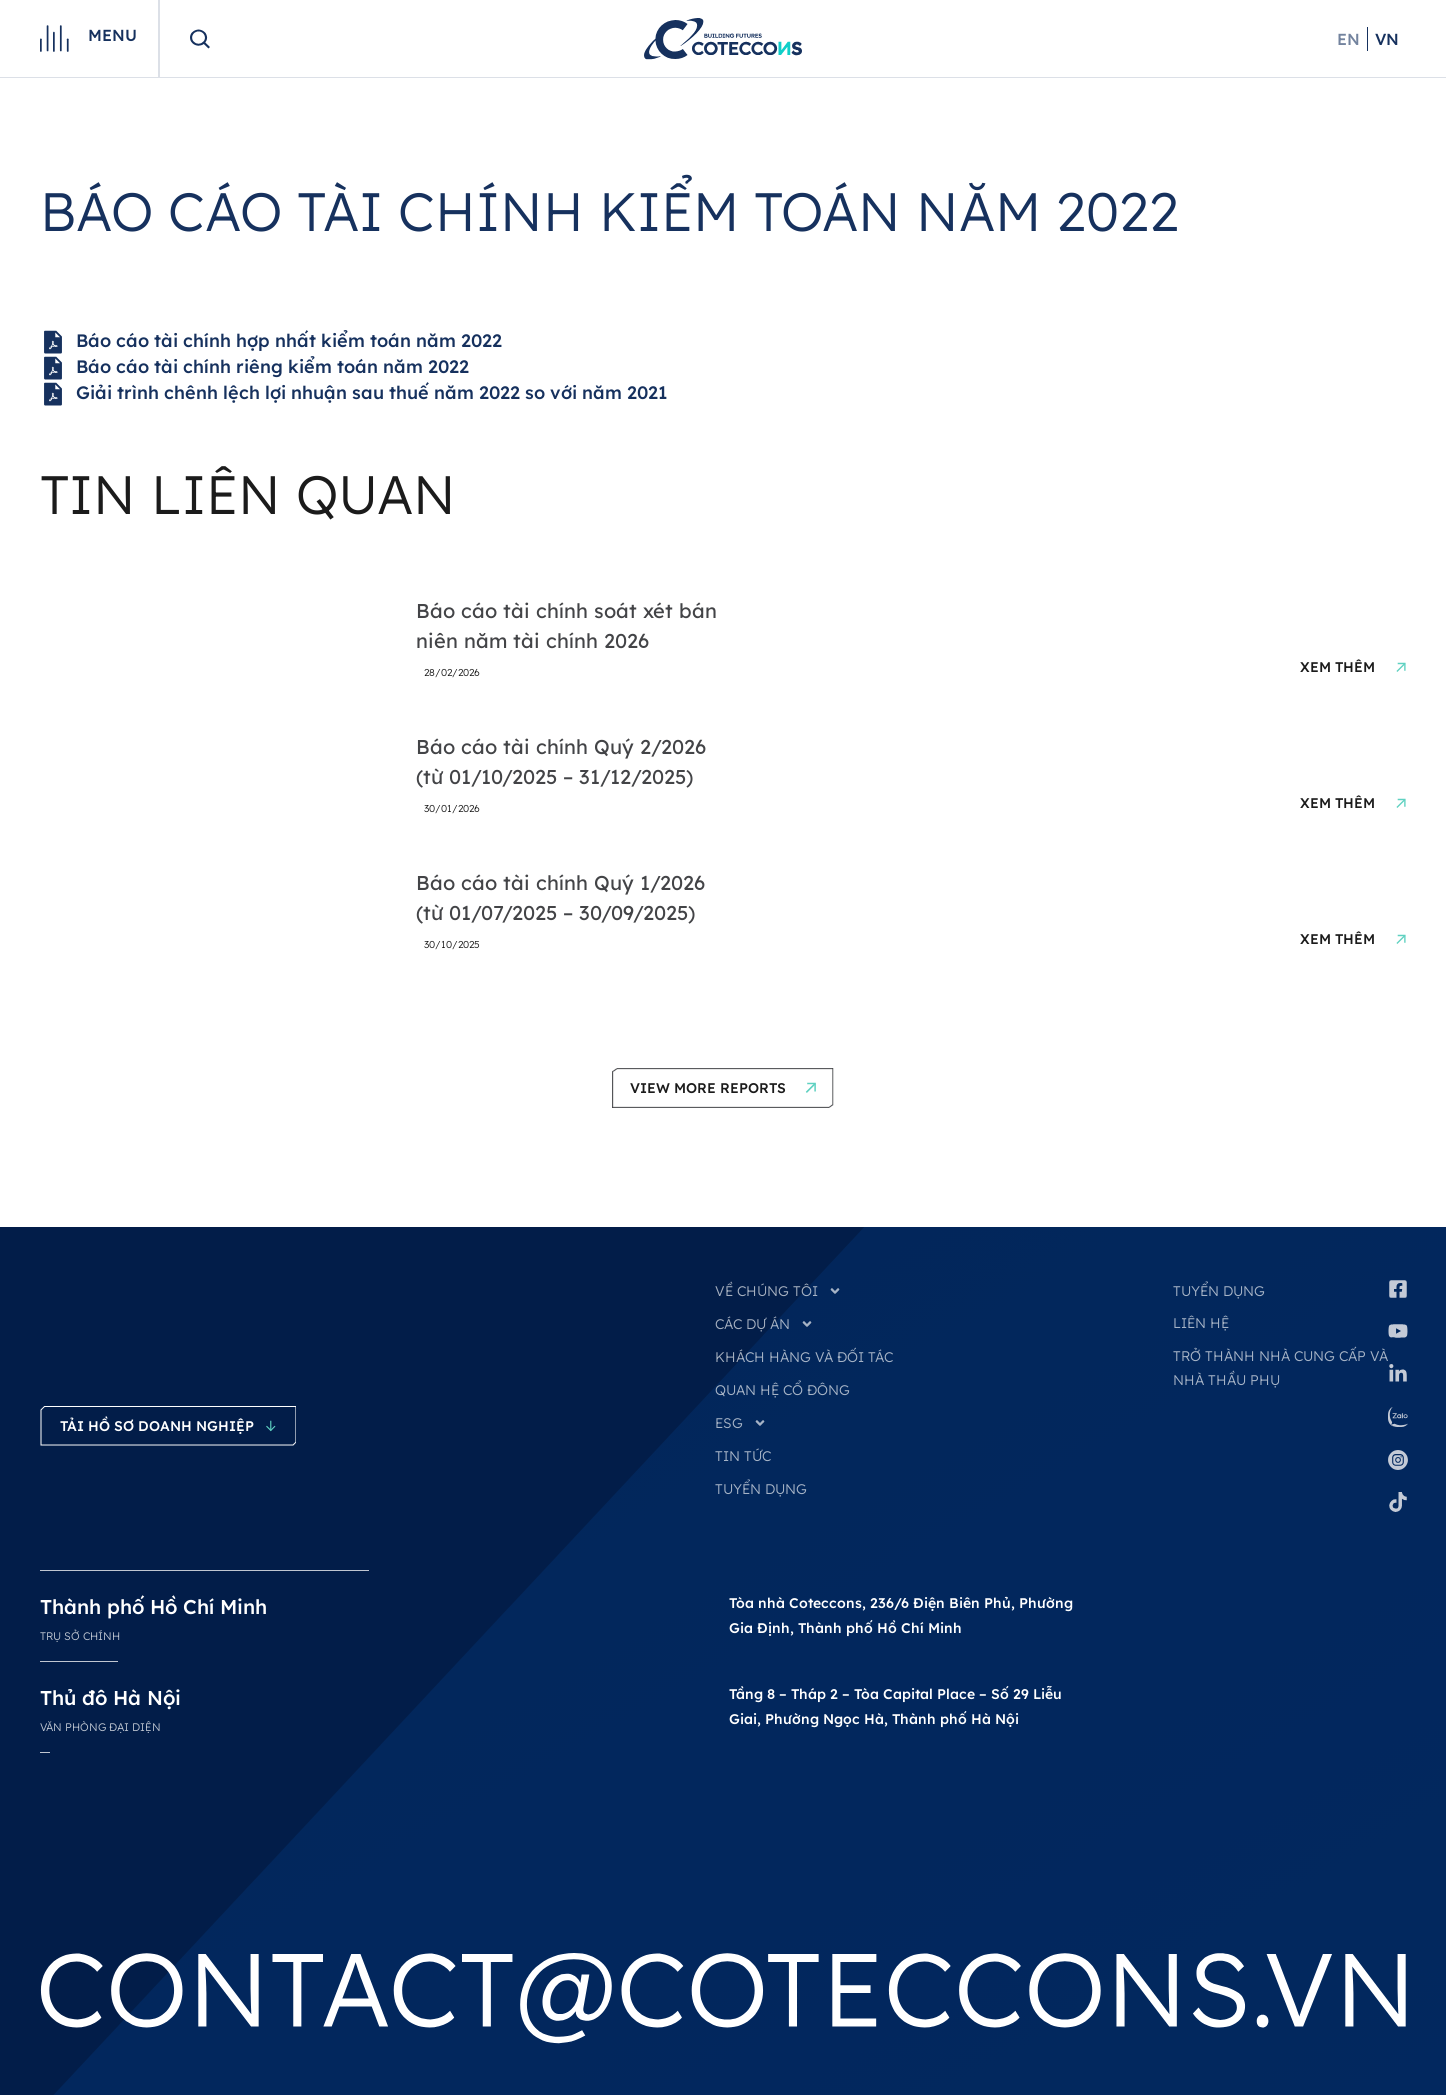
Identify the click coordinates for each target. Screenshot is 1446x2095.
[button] (723, 1088)
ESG (741, 1423)
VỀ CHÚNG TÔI (778, 1291)
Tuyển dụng (1219, 1291)
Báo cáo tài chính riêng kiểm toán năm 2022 (254, 368)
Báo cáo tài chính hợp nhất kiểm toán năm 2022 (271, 342)
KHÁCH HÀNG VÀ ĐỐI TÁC (804, 1357)
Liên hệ (1201, 1323)
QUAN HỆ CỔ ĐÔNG (782, 1390)
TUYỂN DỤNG (761, 1489)
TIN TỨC (743, 1456)
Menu (112, 35)
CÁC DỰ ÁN (764, 1324)
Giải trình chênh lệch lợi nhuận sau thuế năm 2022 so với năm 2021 (353, 394)
